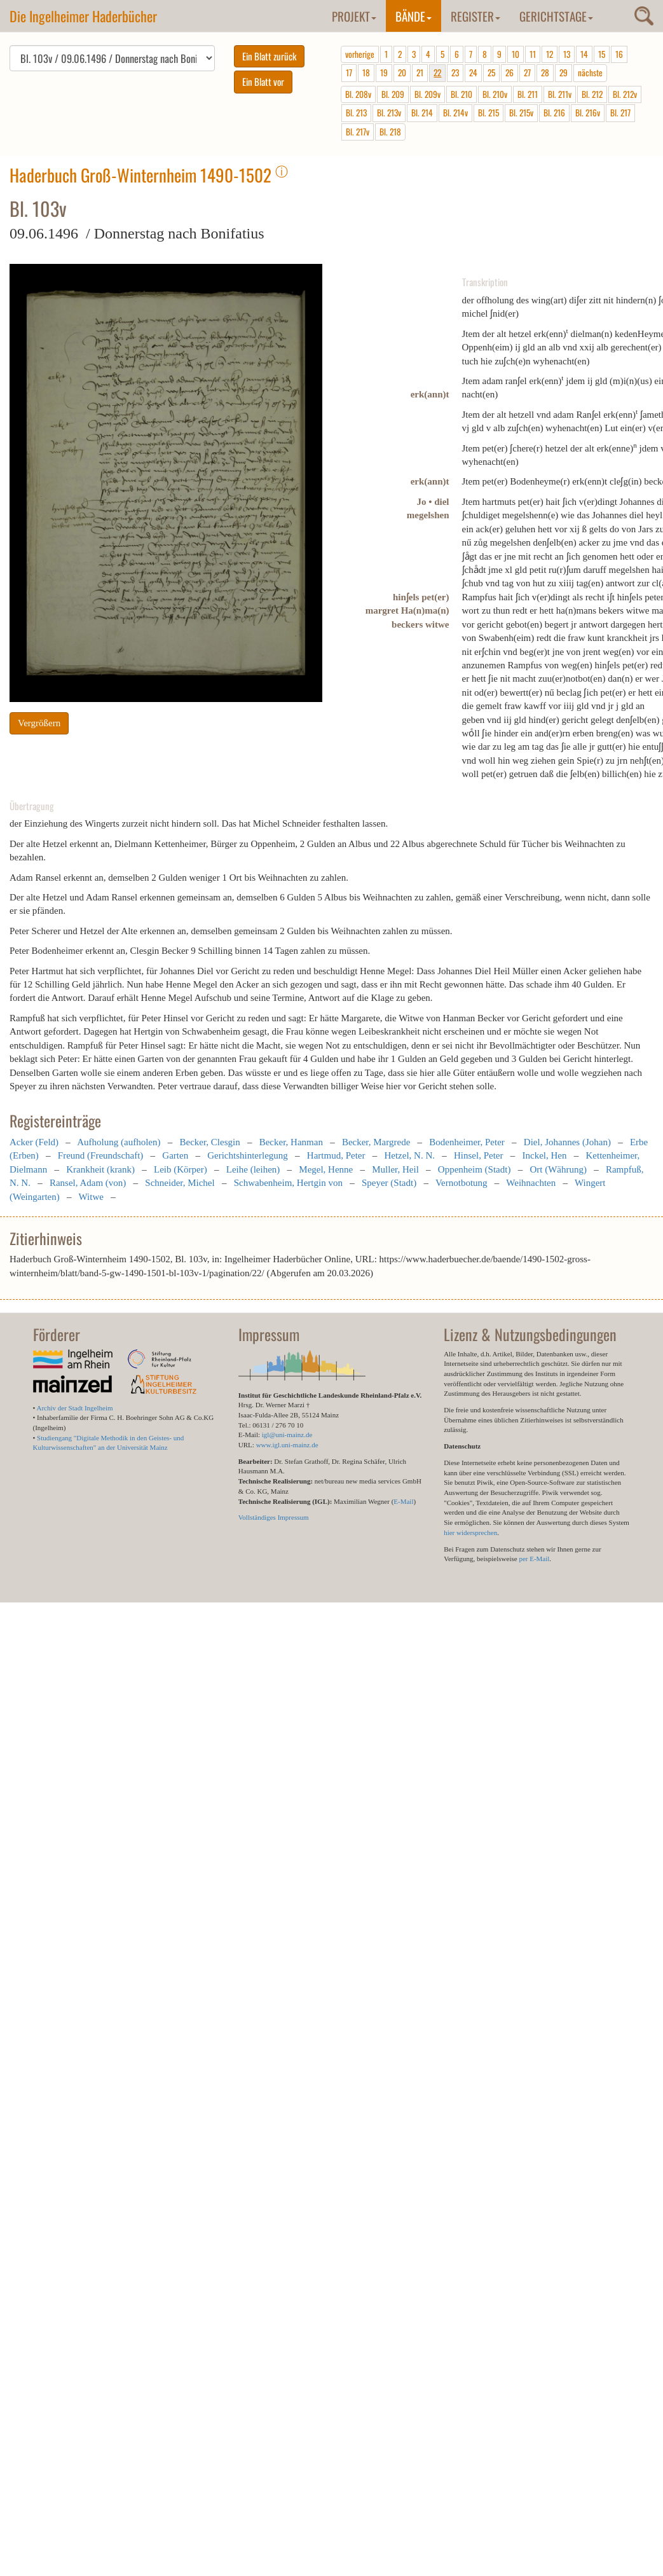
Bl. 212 (592, 94)
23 (455, 72)
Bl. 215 (488, 112)
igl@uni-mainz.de (287, 1434)
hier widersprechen (470, 1532)
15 (601, 54)
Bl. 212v (625, 94)
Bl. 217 (620, 112)
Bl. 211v (559, 94)
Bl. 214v (455, 112)
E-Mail (403, 1501)
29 (563, 72)
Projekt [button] (354, 16)
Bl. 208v (358, 94)
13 (566, 54)
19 (384, 72)
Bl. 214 (422, 112)
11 (533, 54)
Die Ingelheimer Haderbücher (83, 16)
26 (509, 72)
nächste (590, 72)
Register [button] (475, 16)
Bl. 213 (356, 112)
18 (366, 72)
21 (419, 72)
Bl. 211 (527, 94)
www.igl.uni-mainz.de (287, 1445)
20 (402, 72)
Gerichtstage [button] (556, 16)
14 (584, 54)
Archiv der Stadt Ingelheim (75, 1408)
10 (515, 54)
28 (545, 72)
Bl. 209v (427, 94)
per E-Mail (534, 1558)
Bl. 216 (554, 112)
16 (619, 54)
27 (527, 72)
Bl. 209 (392, 94)
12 (549, 54)
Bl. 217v (357, 131)
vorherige (359, 54)
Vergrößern (39, 723)
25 (491, 72)
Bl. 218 (390, 131)
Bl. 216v (587, 112)
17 (349, 72)
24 (473, 72)
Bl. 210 (461, 94)
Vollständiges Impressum (273, 1517)
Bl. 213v (389, 112)
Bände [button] (413, 16)
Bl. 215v (521, 112)
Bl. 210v (494, 94)
